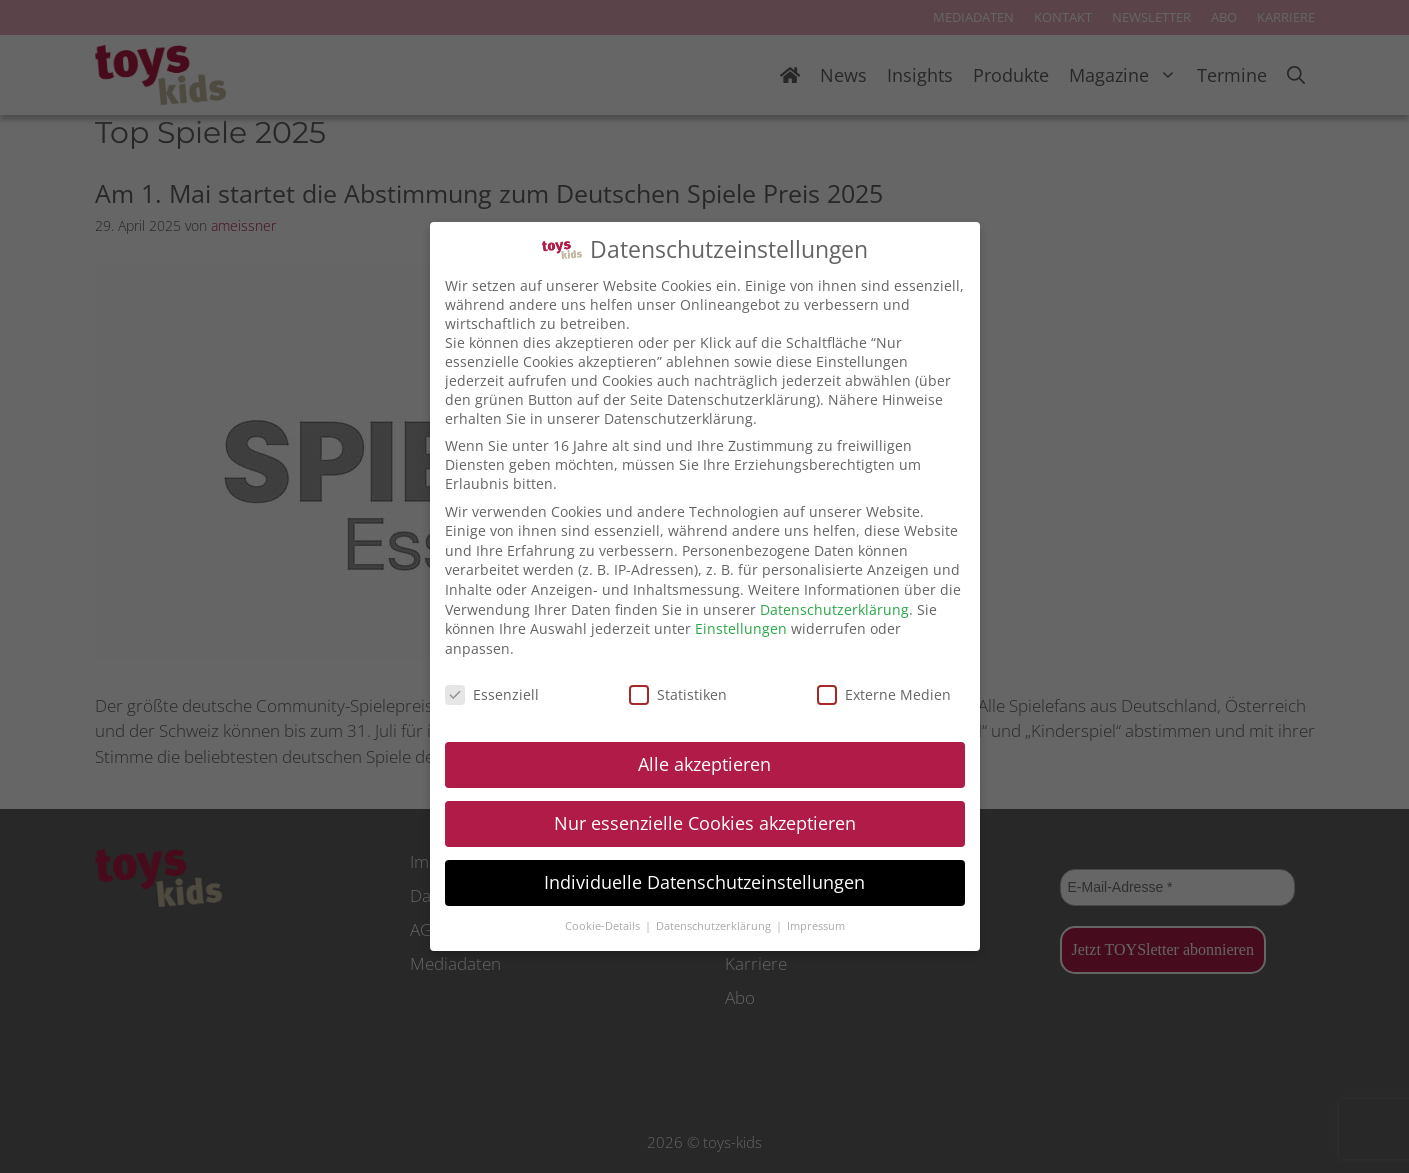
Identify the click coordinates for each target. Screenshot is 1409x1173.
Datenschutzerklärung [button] (715, 926)
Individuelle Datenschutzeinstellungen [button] (704, 882)
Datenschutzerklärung (834, 609)
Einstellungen (741, 628)
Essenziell (492, 694)
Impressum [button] (816, 926)
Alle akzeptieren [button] (704, 764)
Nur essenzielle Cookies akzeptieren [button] (705, 823)
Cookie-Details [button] (604, 926)
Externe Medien (884, 694)
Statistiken (678, 694)
